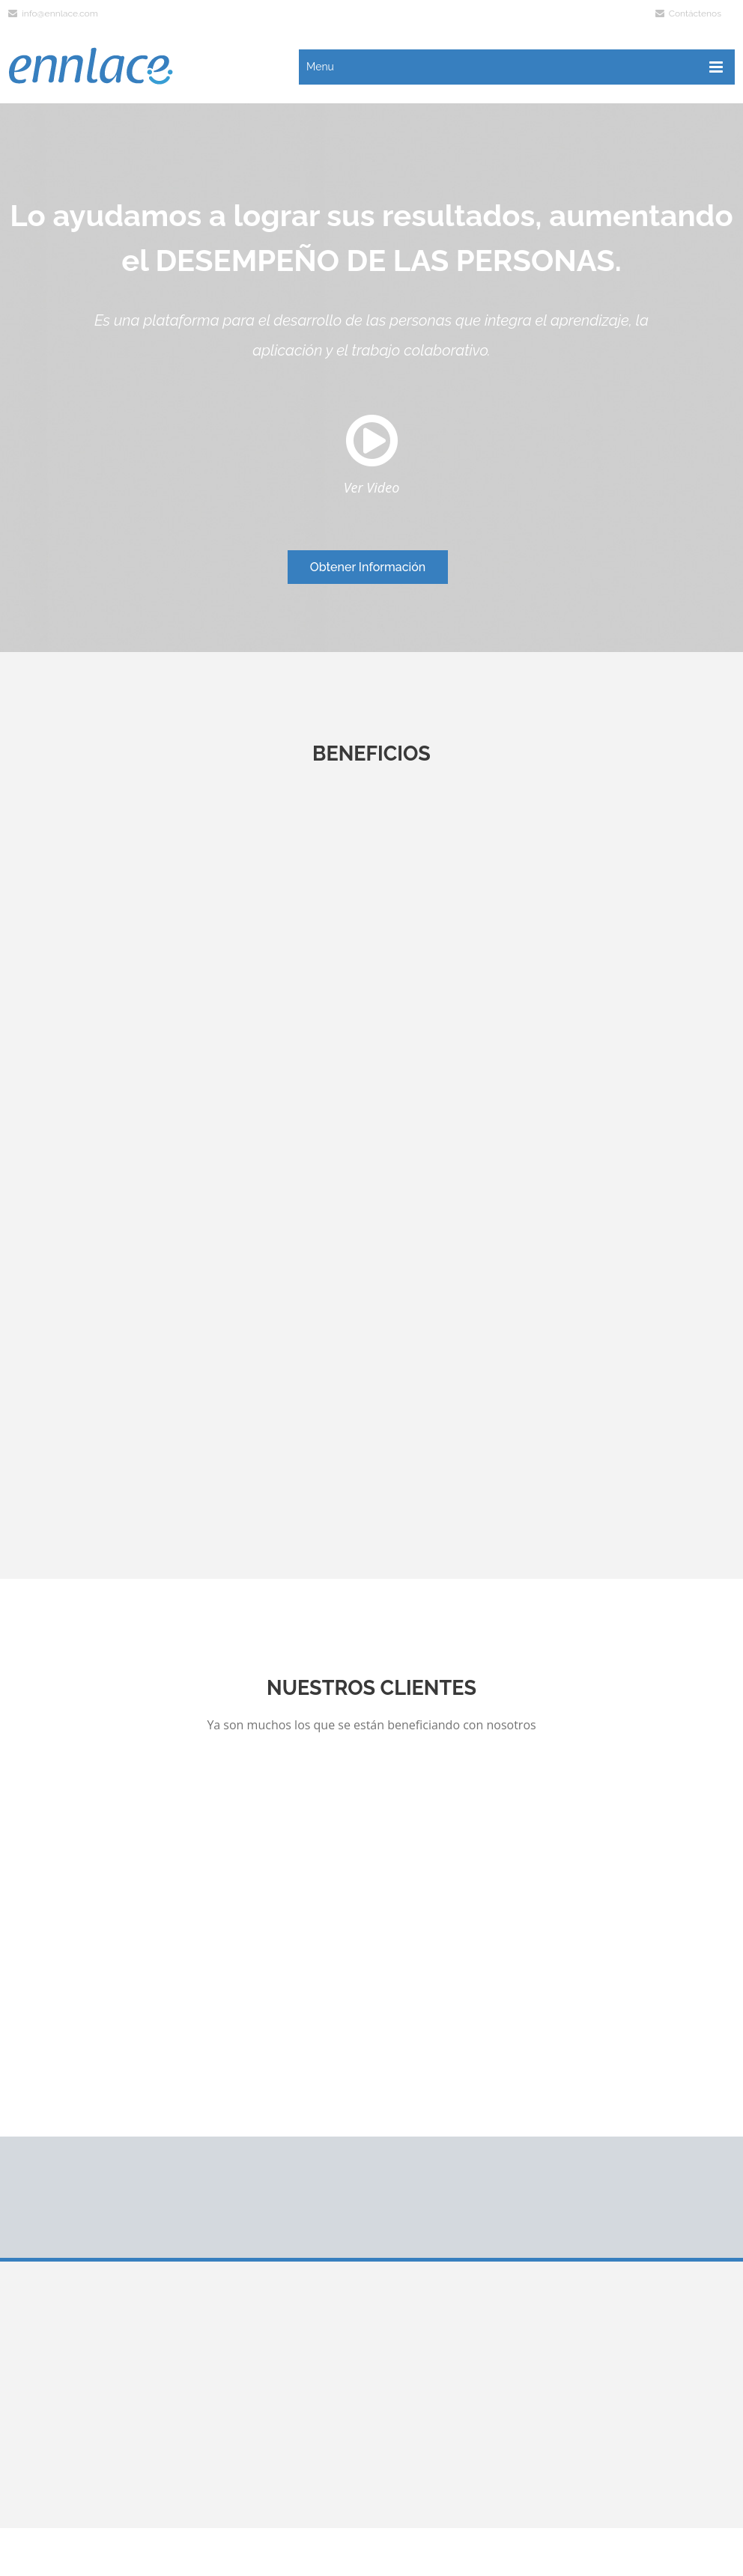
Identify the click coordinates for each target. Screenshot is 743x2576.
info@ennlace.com (53, 13)
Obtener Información (368, 567)
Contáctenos (688, 13)
